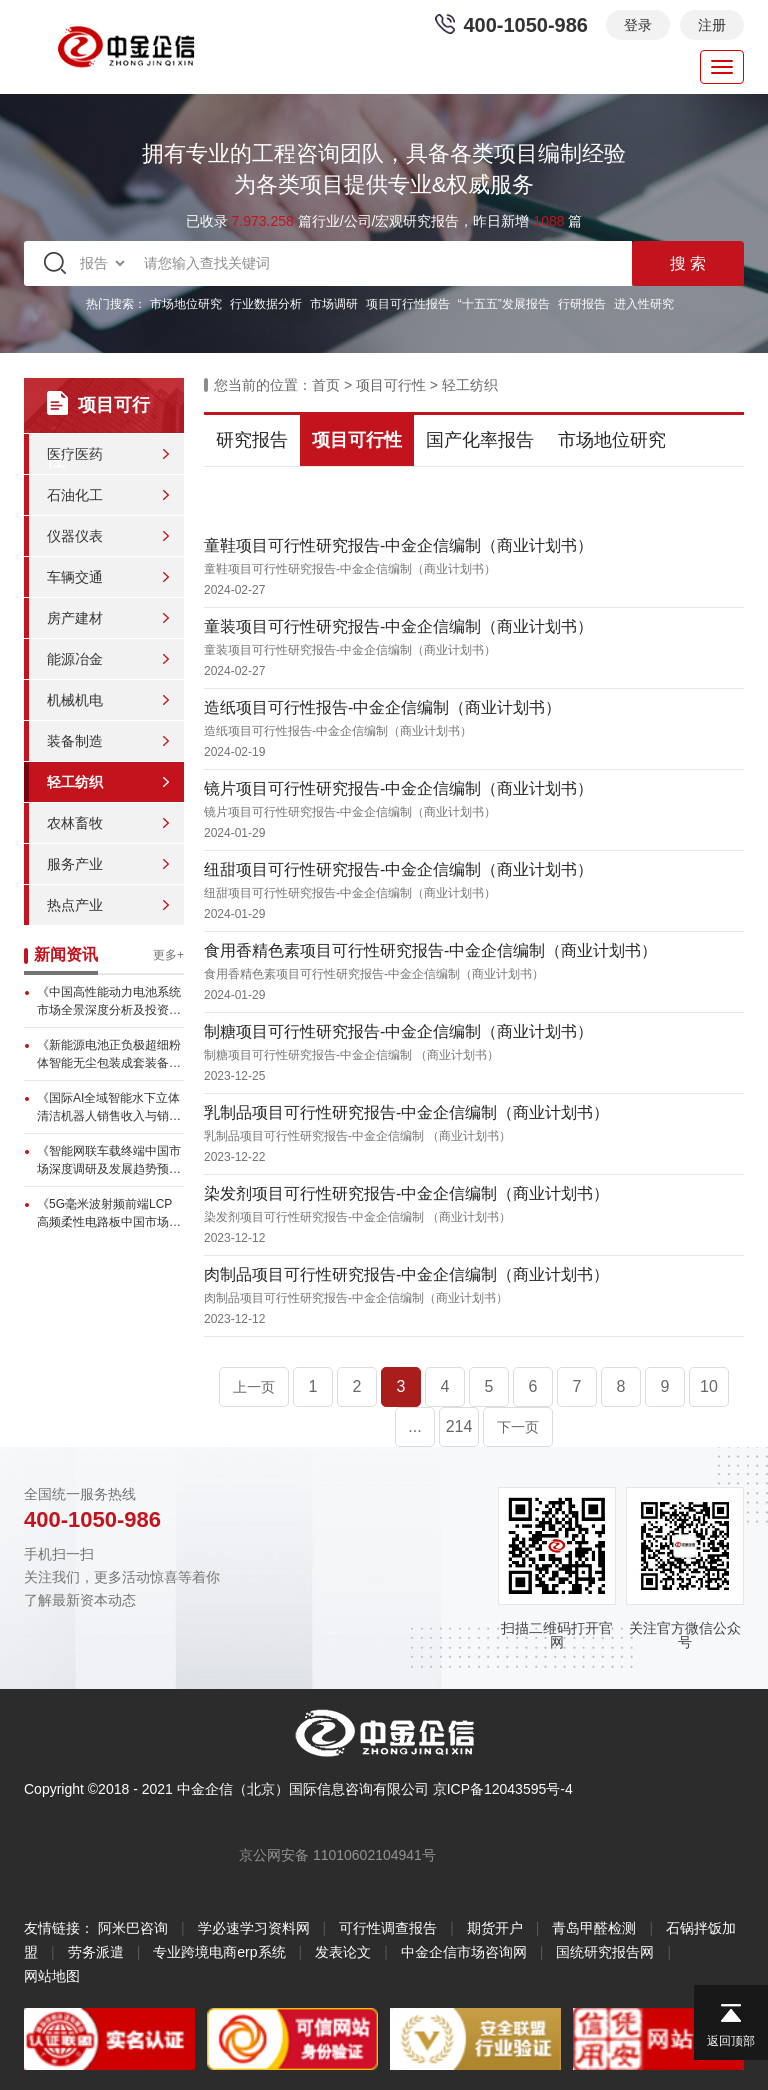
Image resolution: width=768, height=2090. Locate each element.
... (414, 1426)
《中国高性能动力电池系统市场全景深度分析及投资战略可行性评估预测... (109, 1002)
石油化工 (75, 495)
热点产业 (75, 905)
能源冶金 (75, 659)
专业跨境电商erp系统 (219, 1952)
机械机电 (75, 700)
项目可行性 (391, 385)
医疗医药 (75, 454)
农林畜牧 (75, 823)
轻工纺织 (75, 782)
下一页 (518, 1427)
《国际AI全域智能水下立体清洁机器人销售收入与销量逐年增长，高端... (109, 1108)
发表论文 (343, 1952)
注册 (712, 25)
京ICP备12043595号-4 (503, 1789)
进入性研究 (644, 304)
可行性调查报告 (388, 1928)
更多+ (168, 955)
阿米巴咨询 (133, 1928)
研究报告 (252, 440)
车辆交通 (75, 577)
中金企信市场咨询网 (464, 1952)
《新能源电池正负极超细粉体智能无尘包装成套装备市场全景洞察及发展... (109, 1055)
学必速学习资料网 (254, 1928)
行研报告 (582, 304)
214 (459, 1426)
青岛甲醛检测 (594, 1928)
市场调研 (334, 304)
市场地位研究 (186, 304)
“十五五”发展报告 (504, 304)
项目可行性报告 (408, 304)
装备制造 (75, 741)
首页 (326, 385)
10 (709, 1386)
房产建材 (75, 618)
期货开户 (495, 1928)
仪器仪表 (75, 536)
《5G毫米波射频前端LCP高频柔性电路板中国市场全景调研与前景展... (109, 1214)
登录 (638, 25)
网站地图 (52, 1976)
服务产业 (75, 864)
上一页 (254, 1387)
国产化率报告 (480, 440)
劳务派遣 (96, 1952)
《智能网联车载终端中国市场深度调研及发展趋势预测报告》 (109, 1161)
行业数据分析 (266, 304)
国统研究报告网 (605, 1952)
